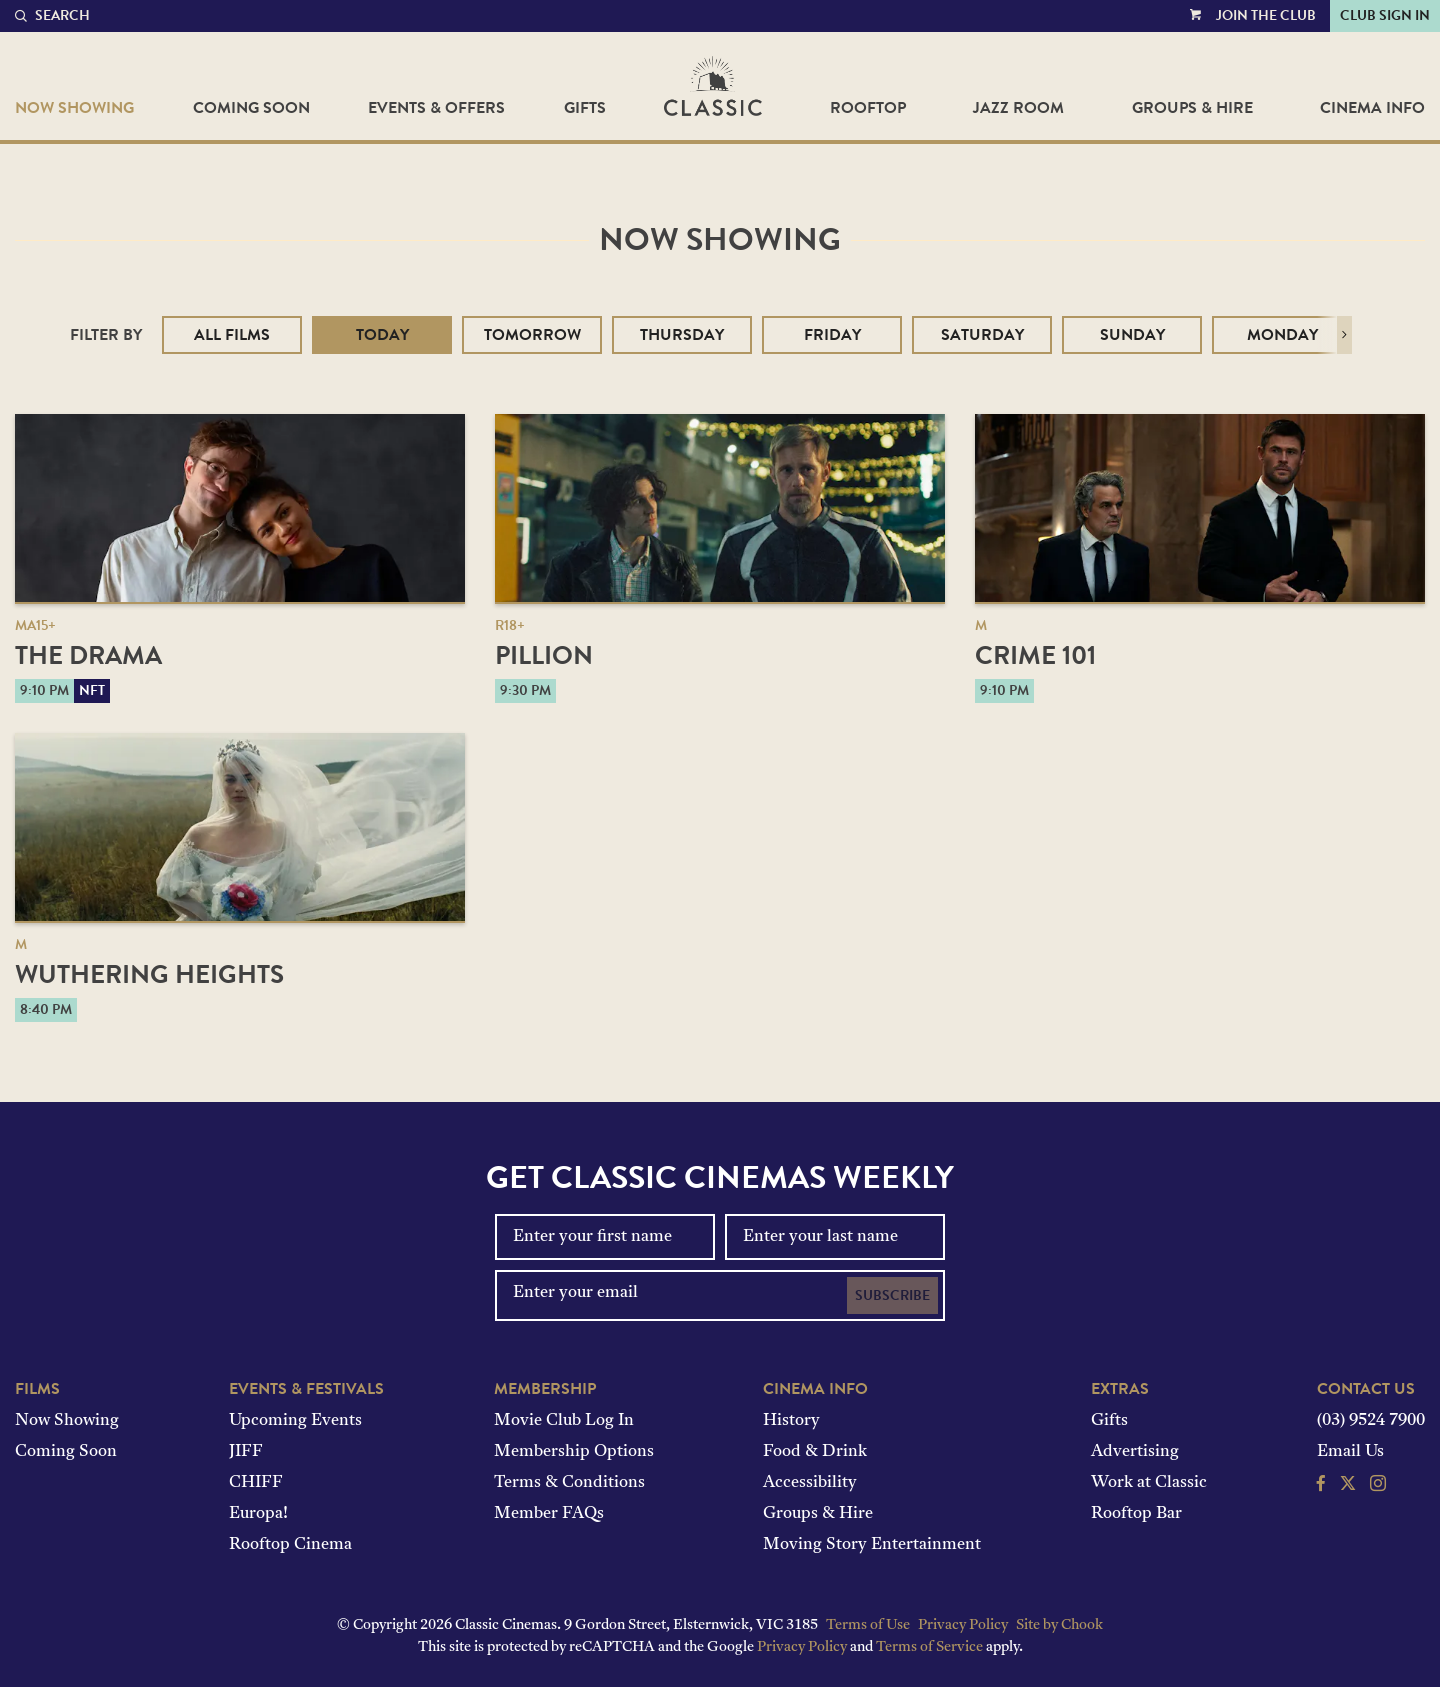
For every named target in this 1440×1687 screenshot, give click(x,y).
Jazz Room (1018, 108)
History (791, 1421)
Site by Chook (1059, 1625)
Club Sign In (1385, 15)
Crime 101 (1035, 655)
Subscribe (892, 1295)
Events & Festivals (306, 1389)
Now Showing (74, 108)
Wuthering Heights (149, 974)
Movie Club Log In (564, 1421)
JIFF (246, 1452)
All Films (232, 335)
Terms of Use (868, 1625)
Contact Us (1366, 1389)
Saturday (982, 335)
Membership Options (574, 1452)
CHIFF (256, 1483)
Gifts (585, 108)
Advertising (1135, 1452)
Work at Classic (1149, 1483)
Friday (832, 335)
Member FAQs (549, 1514)
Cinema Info (1372, 108)
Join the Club (1266, 15)
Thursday (682, 335)
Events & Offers (436, 108)
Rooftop (868, 108)
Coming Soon (251, 108)
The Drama (88, 655)
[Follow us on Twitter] (1348, 1486)
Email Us (1350, 1452)
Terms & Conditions (569, 1483)
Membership (545, 1389)
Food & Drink (815, 1452)
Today (382, 335)
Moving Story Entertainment (872, 1545)
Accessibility (810, 1483)
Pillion (544, 655)
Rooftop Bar (1136, 1514)
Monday (1282, 335)
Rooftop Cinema (290, 1545)
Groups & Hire (1192, 108)
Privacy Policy (963, 1625)
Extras (1120, 1389)
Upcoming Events (295, 1421)
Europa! (258, 1514)
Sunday (1132, 335)
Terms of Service (929, 1647)
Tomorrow (532, 335)
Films (37, 1389)
